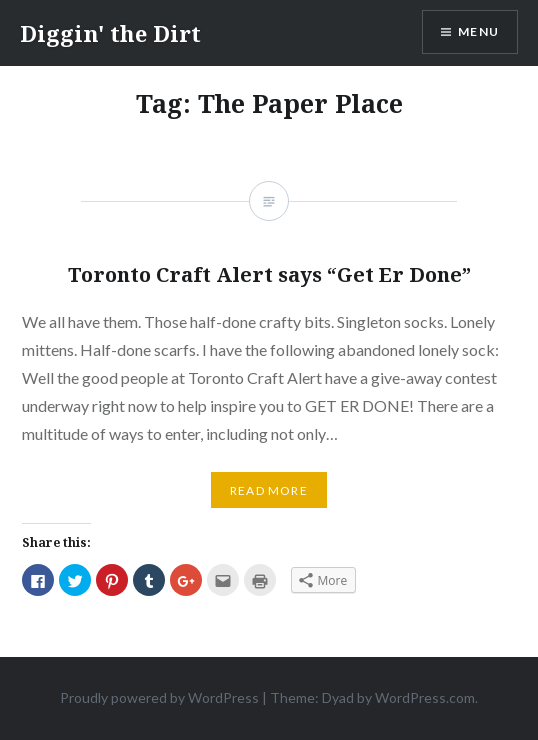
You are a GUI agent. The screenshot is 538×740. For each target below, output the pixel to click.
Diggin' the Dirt (110, 33)
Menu (478, 31)
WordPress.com (425, 697)
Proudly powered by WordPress (159, 697)
